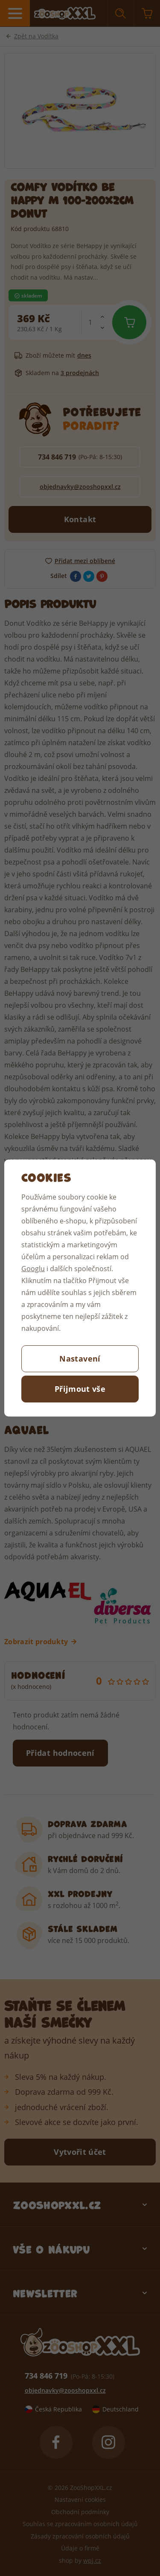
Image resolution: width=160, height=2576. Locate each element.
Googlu (33, 1268)
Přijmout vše (80, 1389)
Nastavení (79, 1358)
